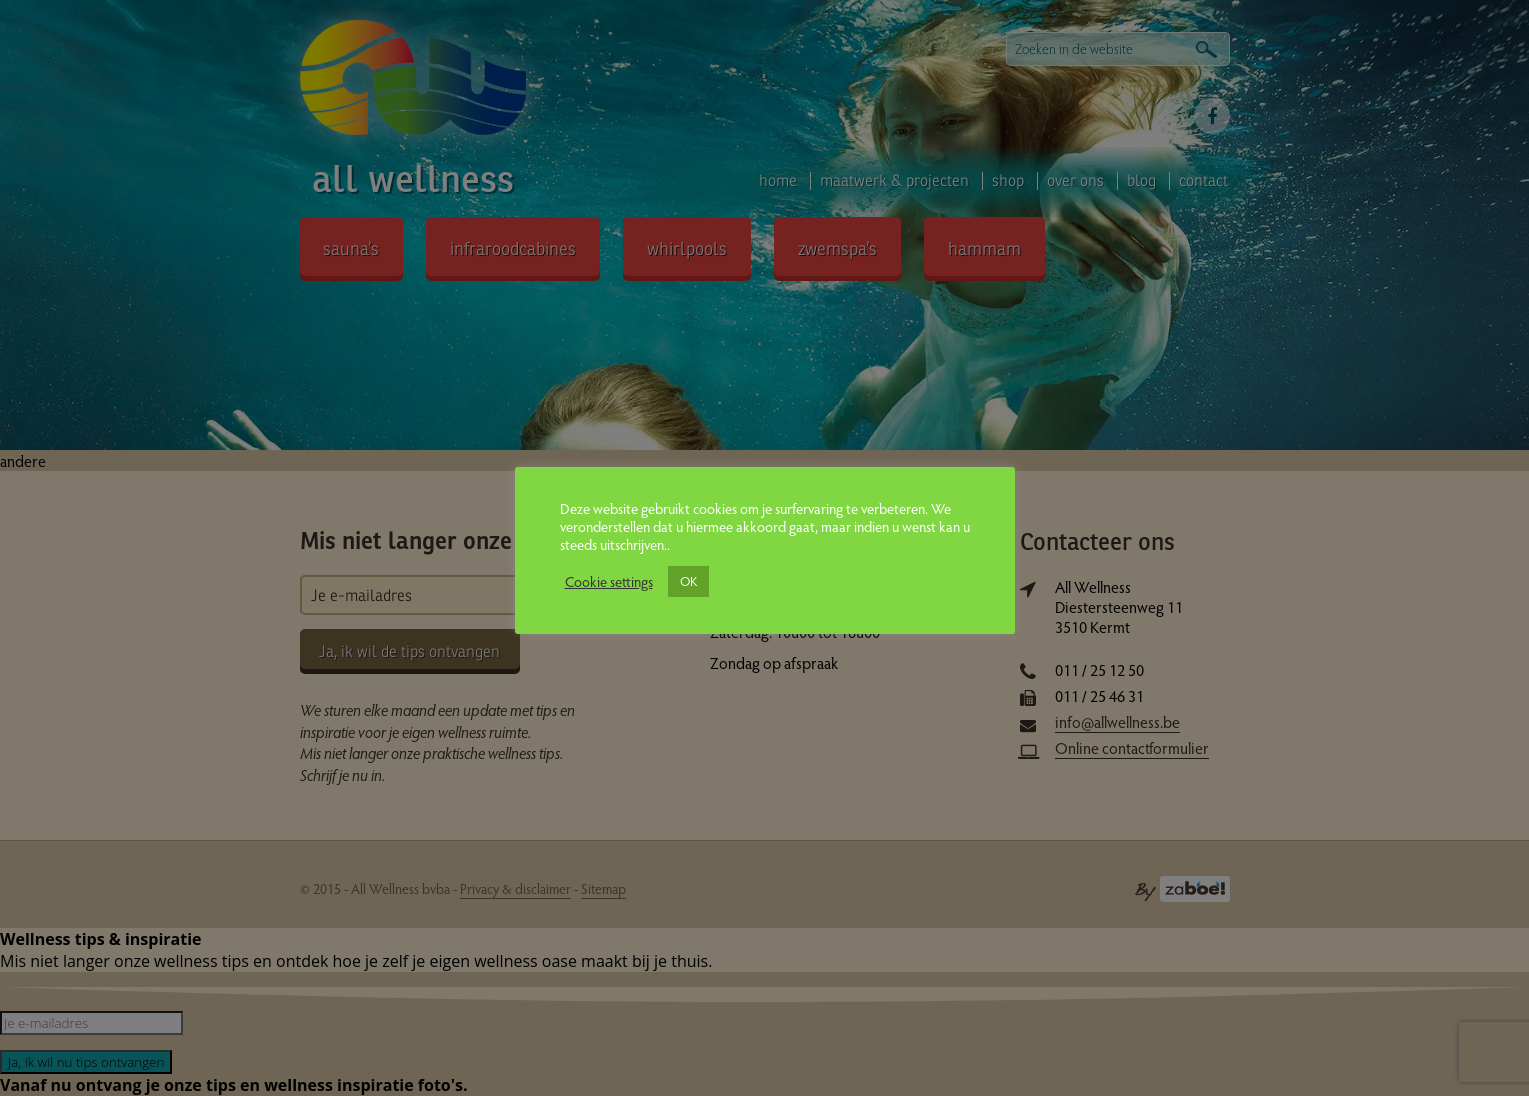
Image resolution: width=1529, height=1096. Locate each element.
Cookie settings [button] (609, 581)
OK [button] (688, 581)
